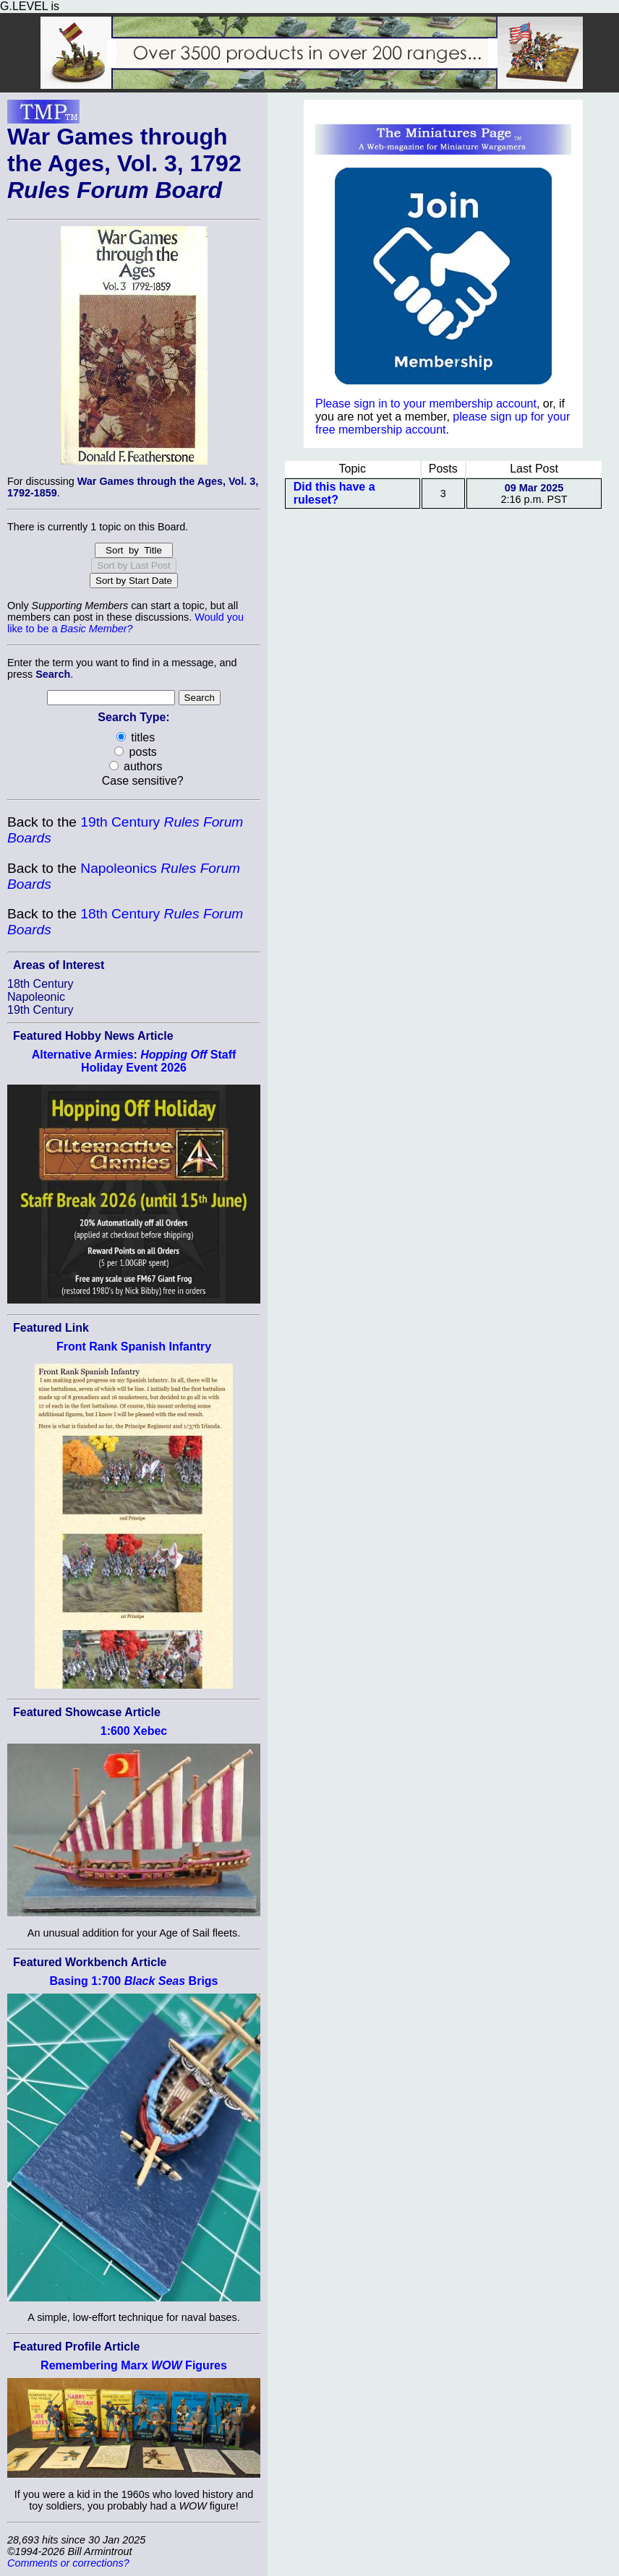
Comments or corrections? (68, 2563)
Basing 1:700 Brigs (133, 1981)
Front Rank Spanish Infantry (133, 1346)
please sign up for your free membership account (442, 423)
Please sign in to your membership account (426, 403)
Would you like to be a (125, 622)
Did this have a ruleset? (334, 493)
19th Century (40, 1010)
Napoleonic (36, 997)
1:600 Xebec (134, 1731)
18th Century (40, 984)
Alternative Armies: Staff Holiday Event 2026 (134, 1061)
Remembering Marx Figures (133, 2365)
